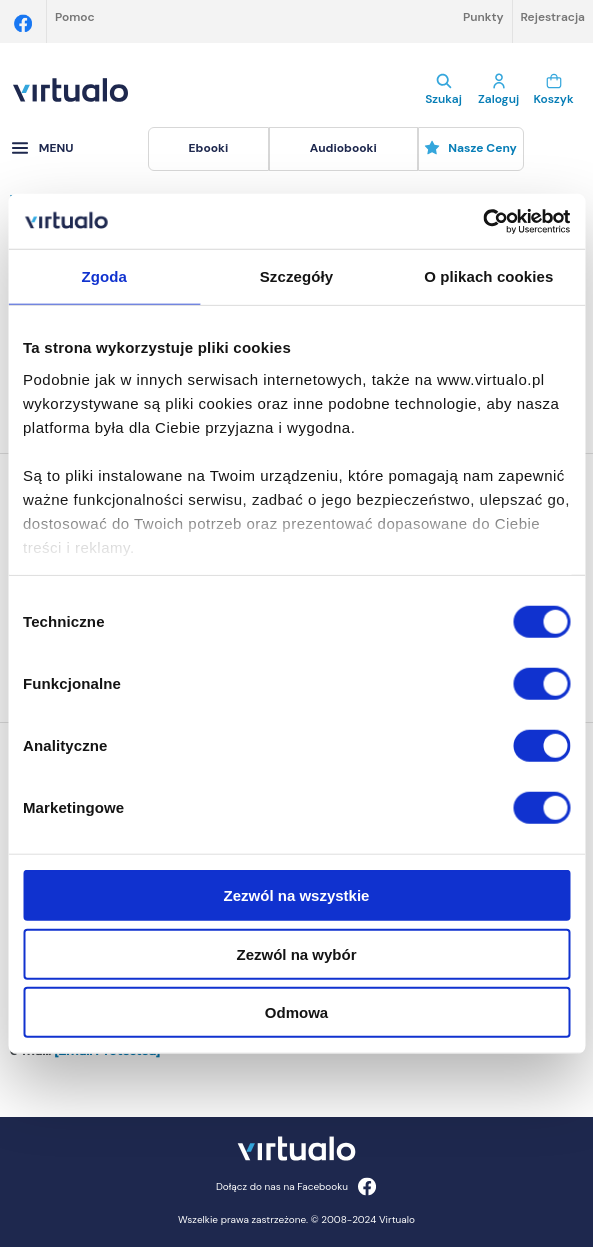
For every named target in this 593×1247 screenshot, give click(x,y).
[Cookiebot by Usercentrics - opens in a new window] (482, 221)
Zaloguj (498, 90)
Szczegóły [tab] (296, 276)
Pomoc (75, 17)
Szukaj (443, 90)
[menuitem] (208, 149)
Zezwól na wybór (296, 953)
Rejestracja (553, 17)
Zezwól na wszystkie (297, 895)
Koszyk (553, 90)
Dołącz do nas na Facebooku (296, 1186)
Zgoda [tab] (104, 276)
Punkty (483, 17)
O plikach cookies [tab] (488, 276)
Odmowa (296, 1012)
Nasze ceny (470, 148)
